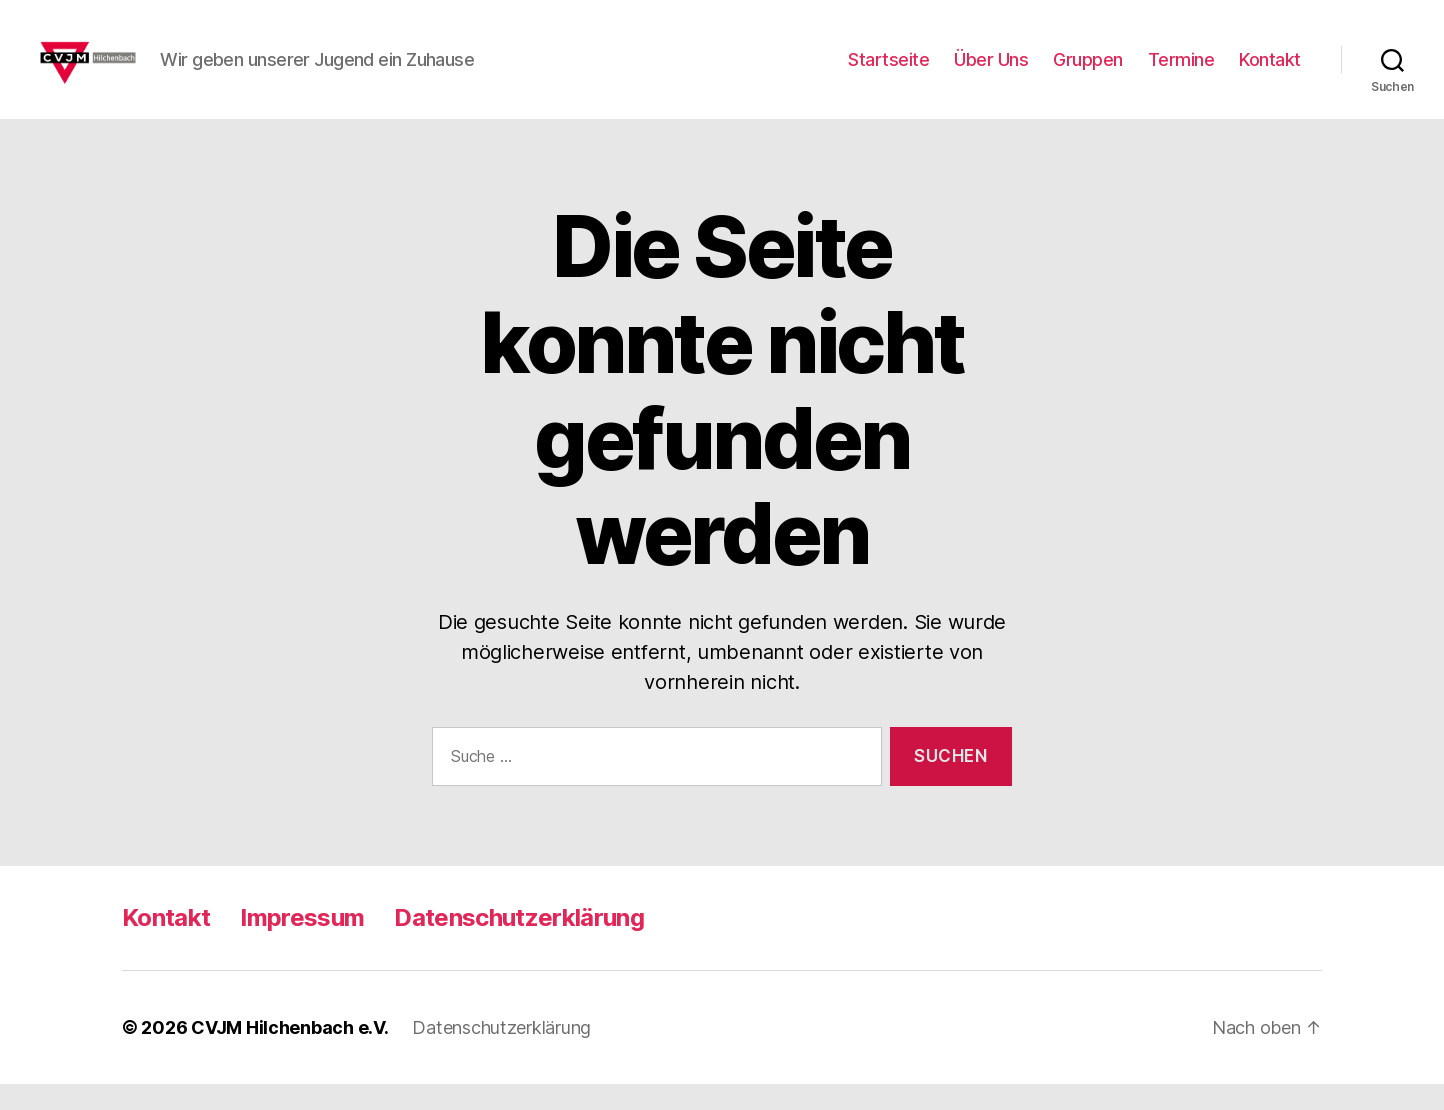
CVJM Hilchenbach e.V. (289, 1053)
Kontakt (1270, 72)
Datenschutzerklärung (519, 943)
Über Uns (991, 72)
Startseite (888, 72)
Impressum (302, 943)
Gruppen (1088, 72)
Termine (1181, 72)
